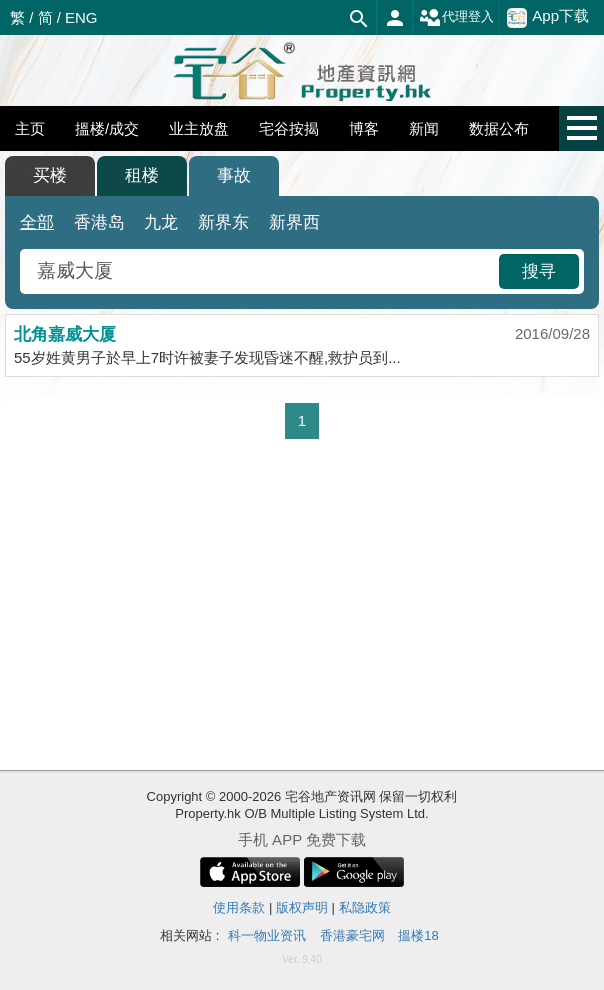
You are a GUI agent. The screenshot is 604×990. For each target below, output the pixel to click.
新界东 (223, 222)
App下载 (548, 17)
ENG (81, 17)
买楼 (50, 175)
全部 (37, 222)
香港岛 (99, 222)
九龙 (161, 222)
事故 (234, 175)
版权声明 (302, 907)
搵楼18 (418, 935)
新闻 (424, 128)
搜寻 (539, 271)
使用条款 (239, 907)
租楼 (142, 175)
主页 (30, 128)
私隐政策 (365, 907)
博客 (364, 128)
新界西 (294, 222)
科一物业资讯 (267, 935)
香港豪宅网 (352, 935)
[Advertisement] (302, 605)
